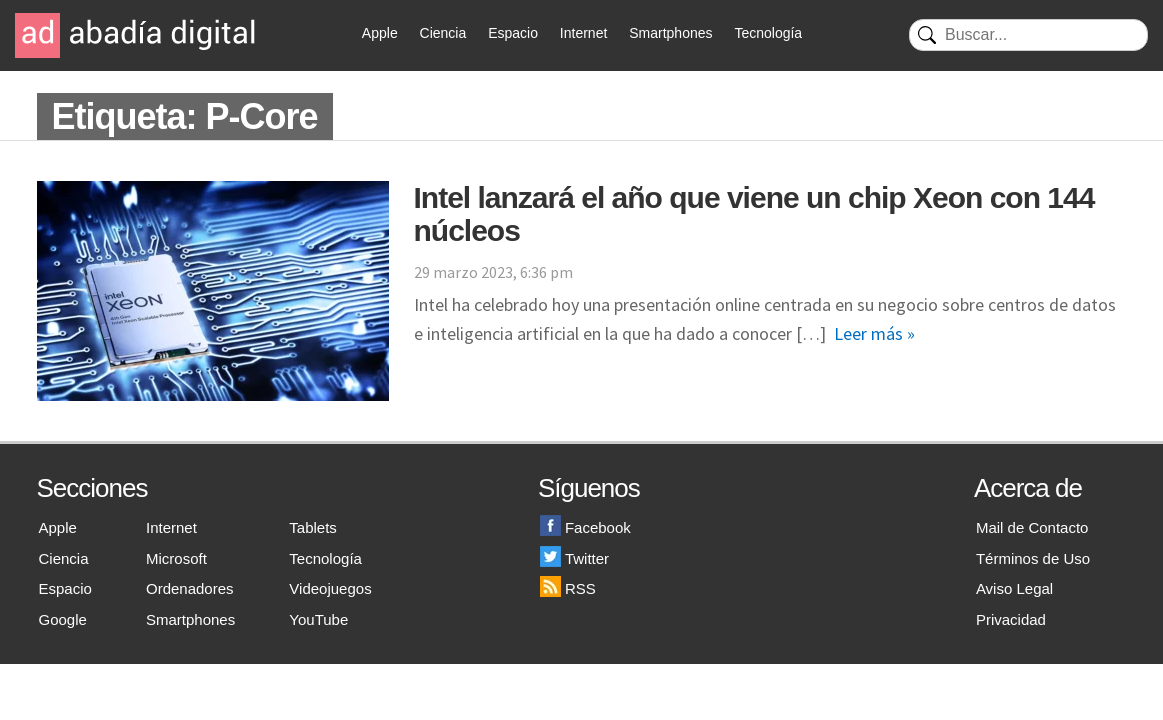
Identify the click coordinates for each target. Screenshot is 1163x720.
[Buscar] (1028, 35)
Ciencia (443, 33)
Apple (380, 33)
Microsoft (176, 558)
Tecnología (768, 33)
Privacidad (1011, 619)
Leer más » (874, 333)
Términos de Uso (1033, 558)
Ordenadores (190, 588)
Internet (583, 33)
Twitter (574, 558)
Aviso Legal (1014, 588)
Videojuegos (330, 588)
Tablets (313, 527)
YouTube (318, 619)
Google (63, 619)
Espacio (513, 33)
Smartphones (670, 33)
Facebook (585, 527)
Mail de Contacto (1032, 527)
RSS (568, 588)
